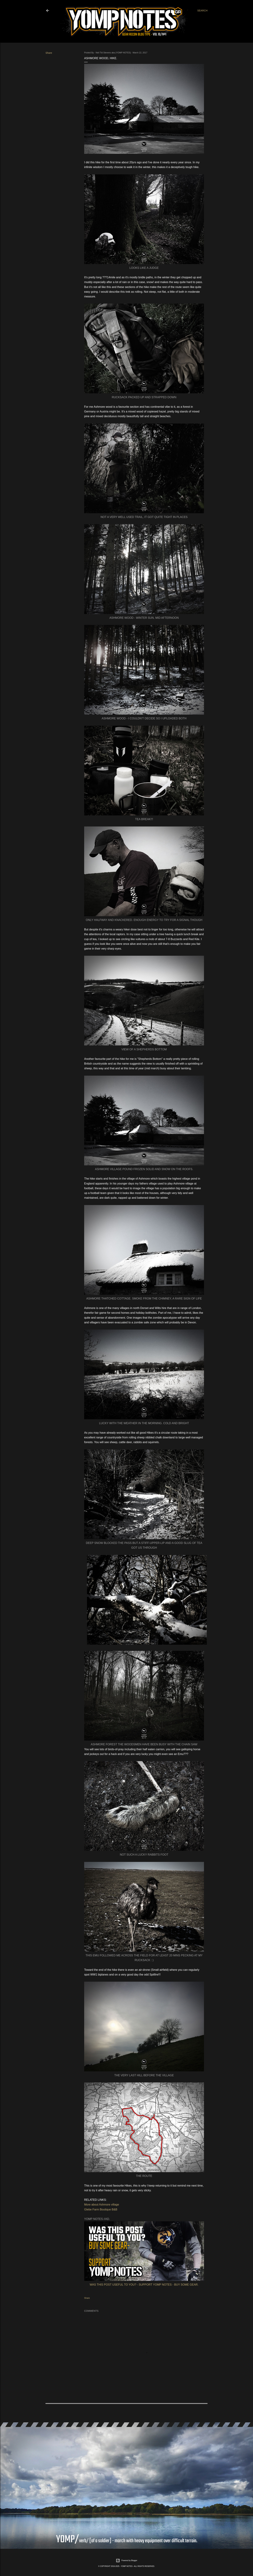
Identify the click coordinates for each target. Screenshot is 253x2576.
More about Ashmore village (101, 2204)
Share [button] (49, 52)
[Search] (202, 10)
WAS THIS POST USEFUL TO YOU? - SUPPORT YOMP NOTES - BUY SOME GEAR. (144, 2284)
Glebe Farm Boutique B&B (100, 2209)
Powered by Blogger (126, 2560)
